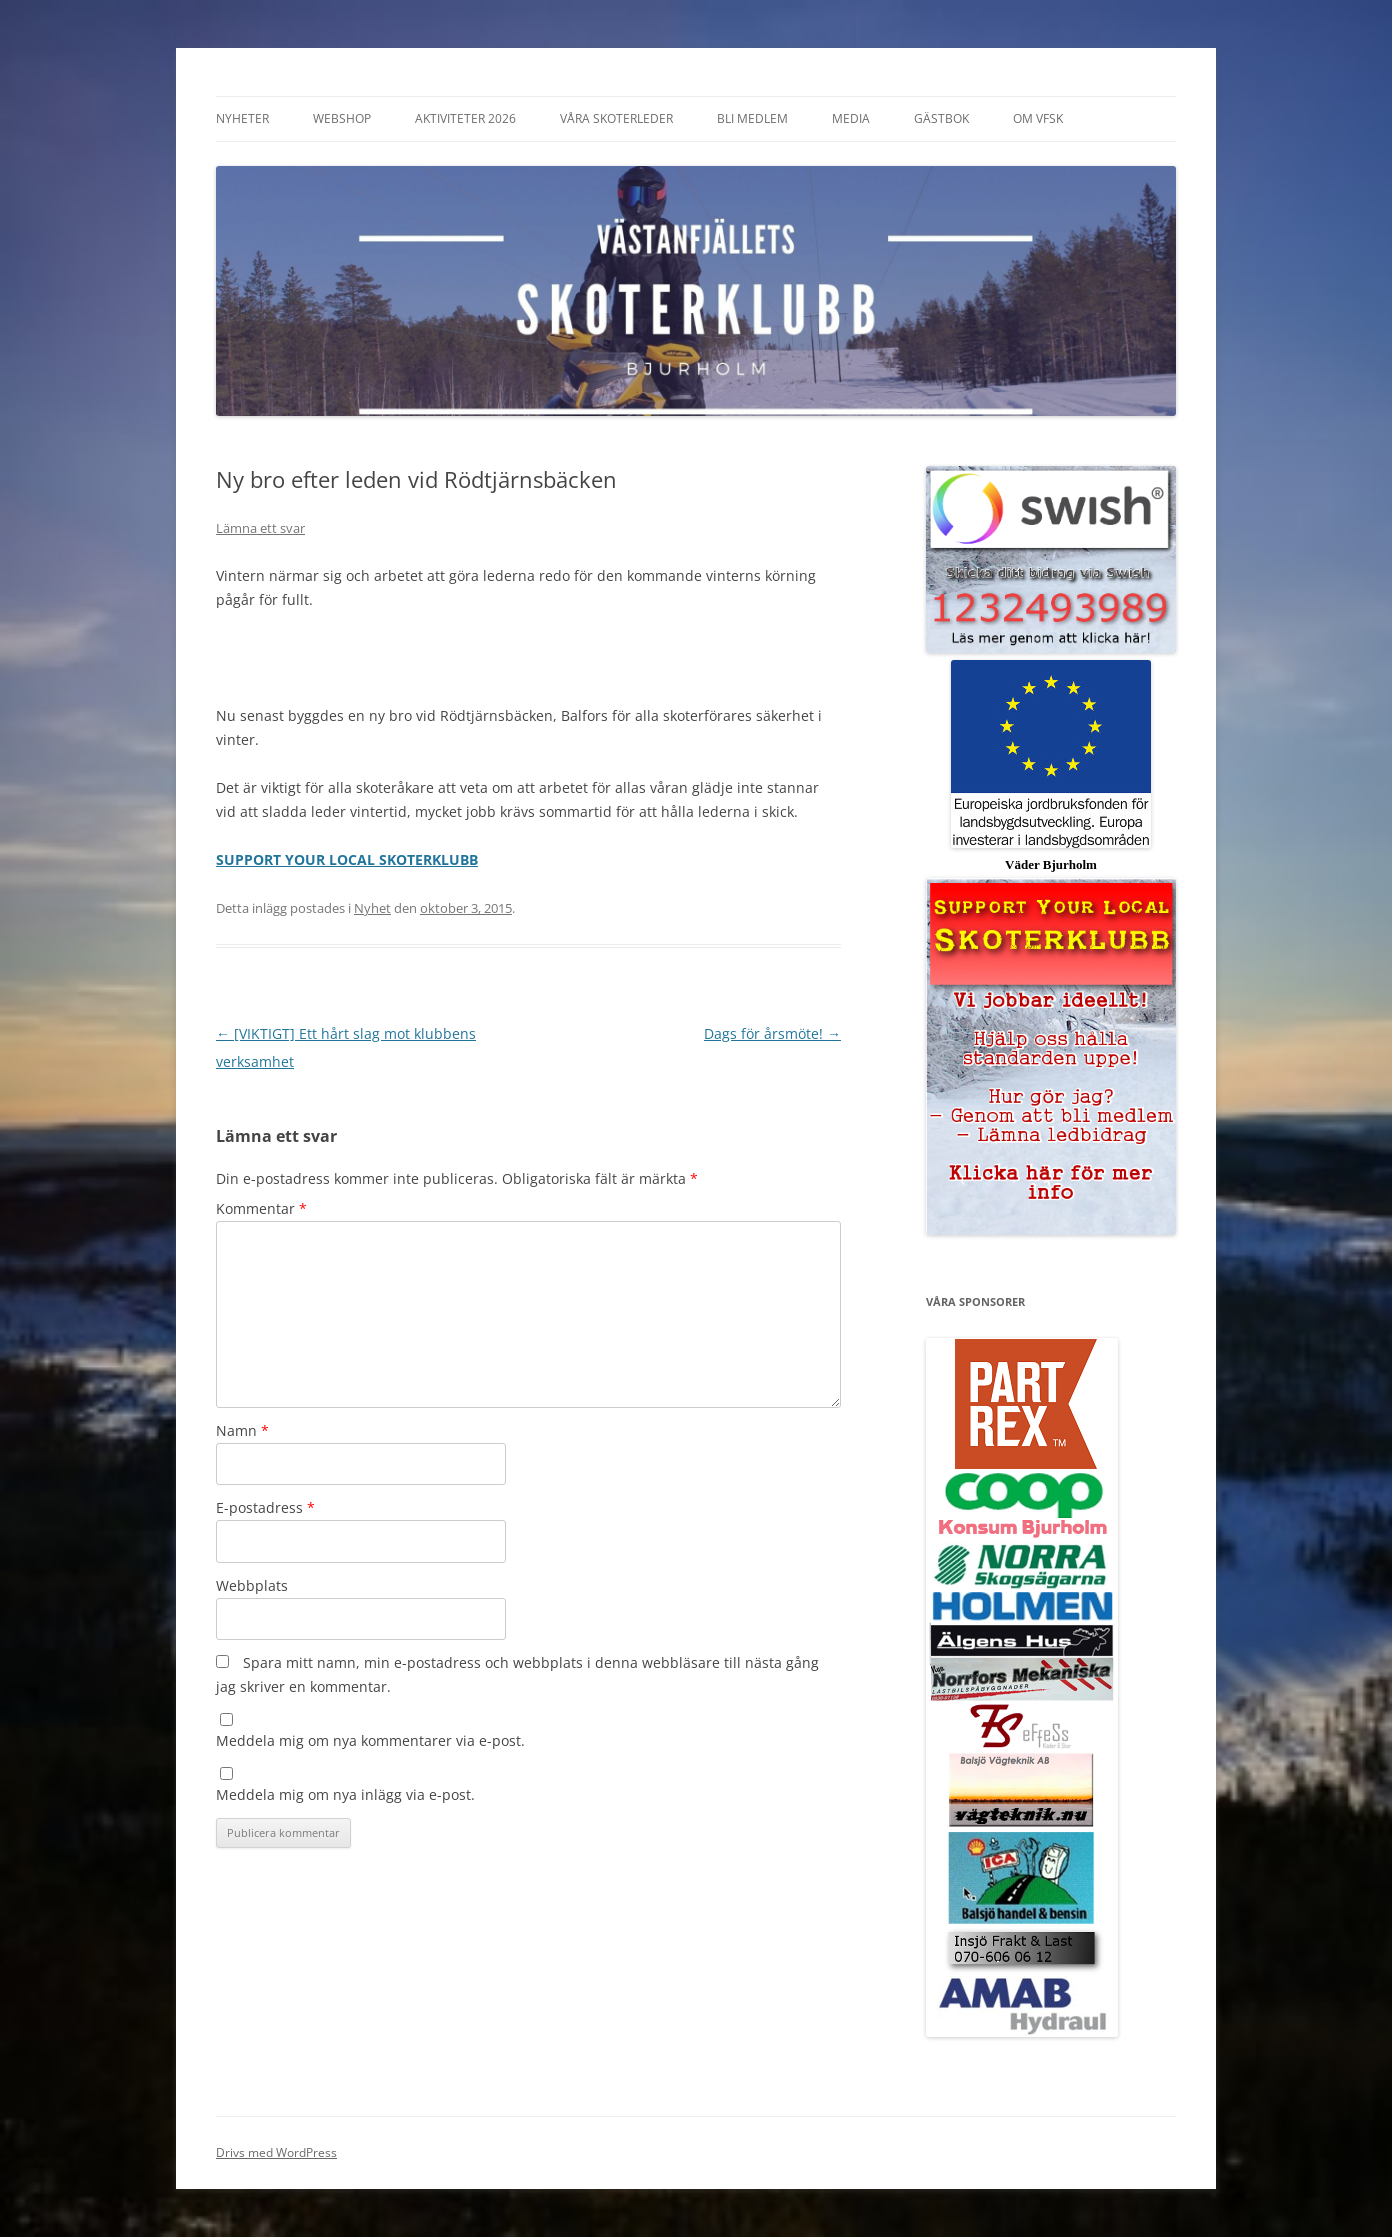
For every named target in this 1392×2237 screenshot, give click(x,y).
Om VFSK (1038, 118)
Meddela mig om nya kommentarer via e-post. (370, 1740)
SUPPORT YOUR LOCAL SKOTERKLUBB (347, 859)
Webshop (342, 118)
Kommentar (261, 1208)
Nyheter (242, 118)
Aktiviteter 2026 (465, 118)
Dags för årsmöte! (772, 1033)
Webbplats (252, 1585)
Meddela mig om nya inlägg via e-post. (345, 1794)
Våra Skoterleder (616, 118)
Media (851, 118)
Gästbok (941, 118)
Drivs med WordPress (276, 2152)
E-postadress (265, 1507)
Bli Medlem (752, 118)
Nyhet (372, 908)
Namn (242, 1430)
